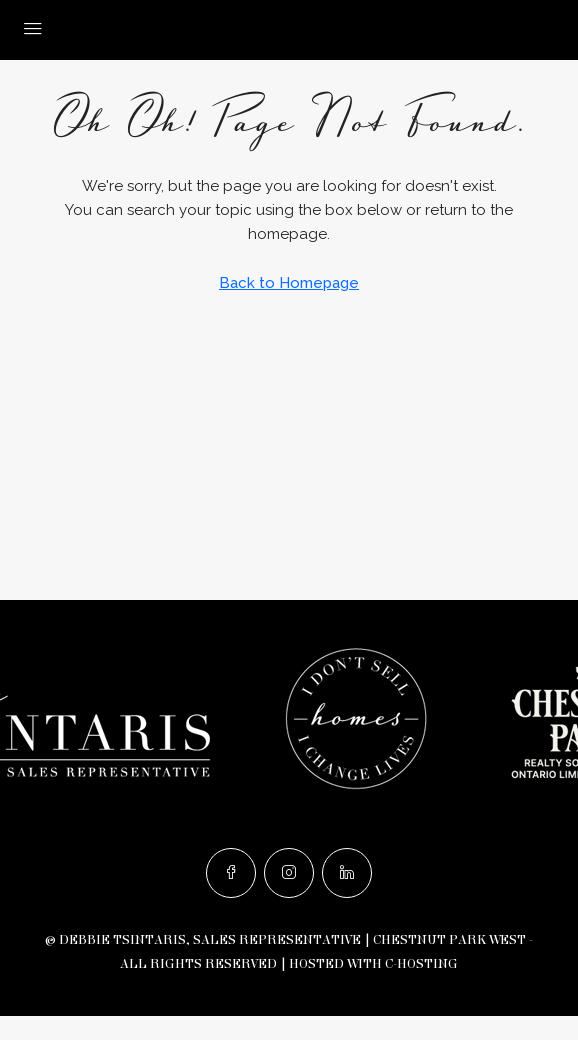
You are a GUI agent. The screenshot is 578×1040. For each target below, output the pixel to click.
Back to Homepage (289, 283)
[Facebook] (231, 873)
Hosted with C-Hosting (373, 964)
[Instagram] (289, 873)
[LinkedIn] (347, 873)
